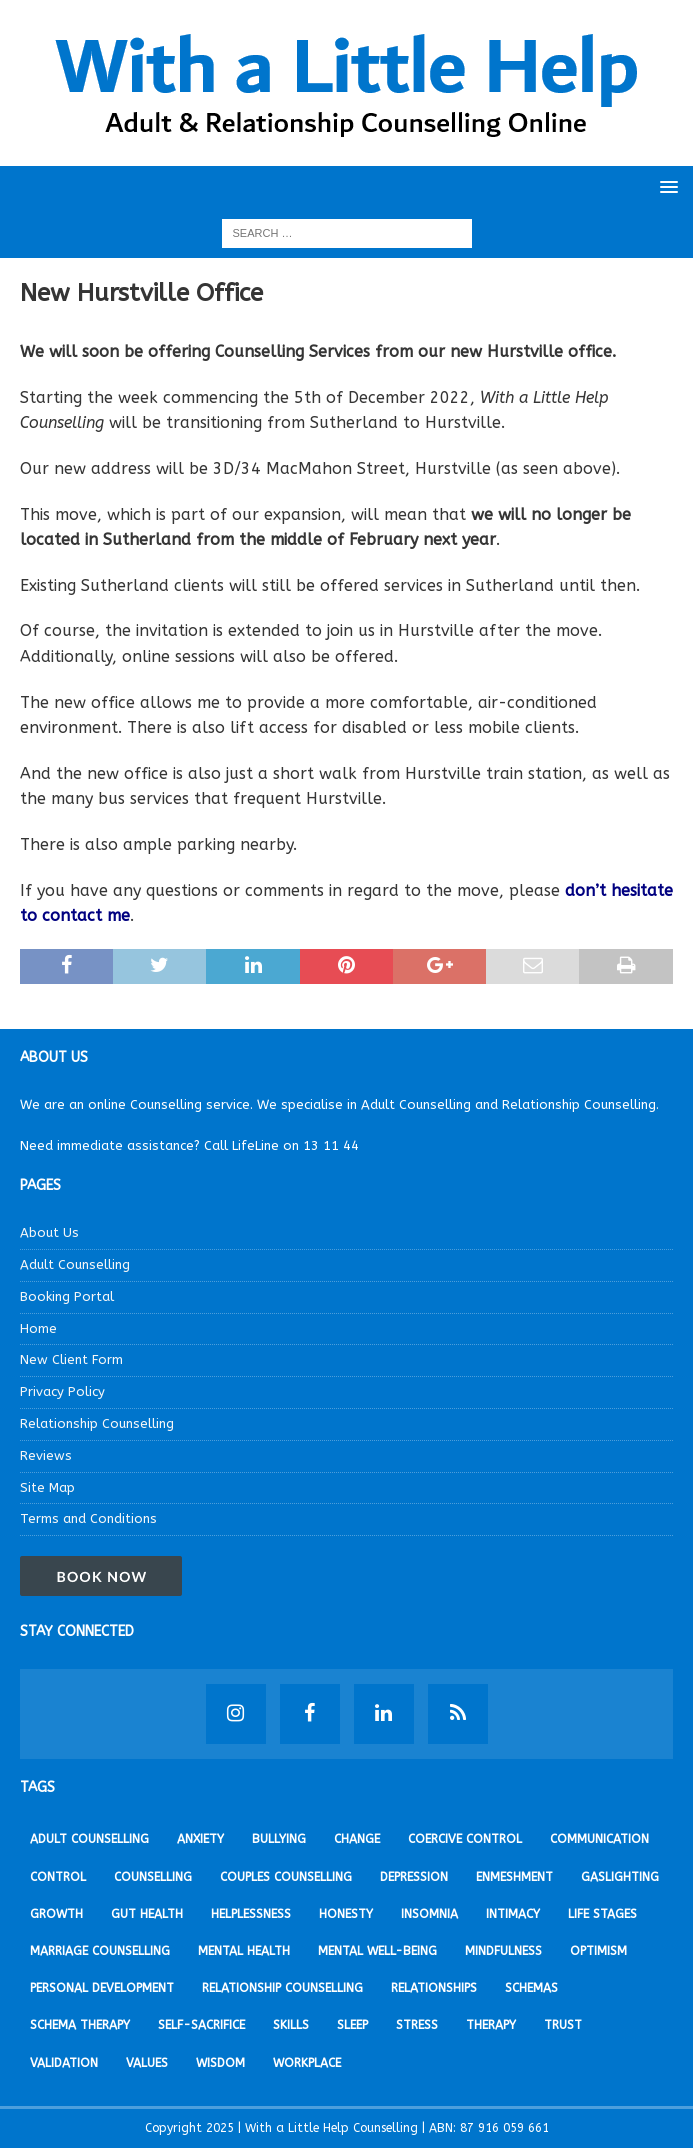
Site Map (47, 1487)
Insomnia (429, 1914)
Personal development (102, 1988)
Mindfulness (503, 1951)
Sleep (352, 2025)
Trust (563, 2025)
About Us (49, 1232)
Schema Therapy (80, 2025)
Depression (414, 1877)
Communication (599, 1839)
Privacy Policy (62, 1391)
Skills (291, 2025)
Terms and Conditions (88, 1518)
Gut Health (147, 1914)
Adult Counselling (75, 1264)
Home (38, 1328)
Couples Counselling (286, 1877)
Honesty (346, 1914)
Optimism (598, 1951)
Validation (64, 2063)
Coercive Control (465, 1839)
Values (147, 2063)
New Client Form (71, 1359)
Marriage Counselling (100, 1951)
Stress (417, 2025)
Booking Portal (67, 1296)
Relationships (434, 1988)
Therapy (491, 2025)
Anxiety (200, 1839)
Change (357, 1839)
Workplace (307, 2063)
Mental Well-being (377, 1951)
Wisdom (220, 2063)
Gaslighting (620, 1877)
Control (58, 1877)
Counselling (153, 1877)
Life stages (602, 1914)
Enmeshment (514, 1877)
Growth (56, 1914)
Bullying (279, 1839)
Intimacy (513, 1914)
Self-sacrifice (201, 2025)
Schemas (531, 1988)
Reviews (46, 1455)
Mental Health (244, 1951)
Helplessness (251, 1914)
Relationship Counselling (97, 1423)
